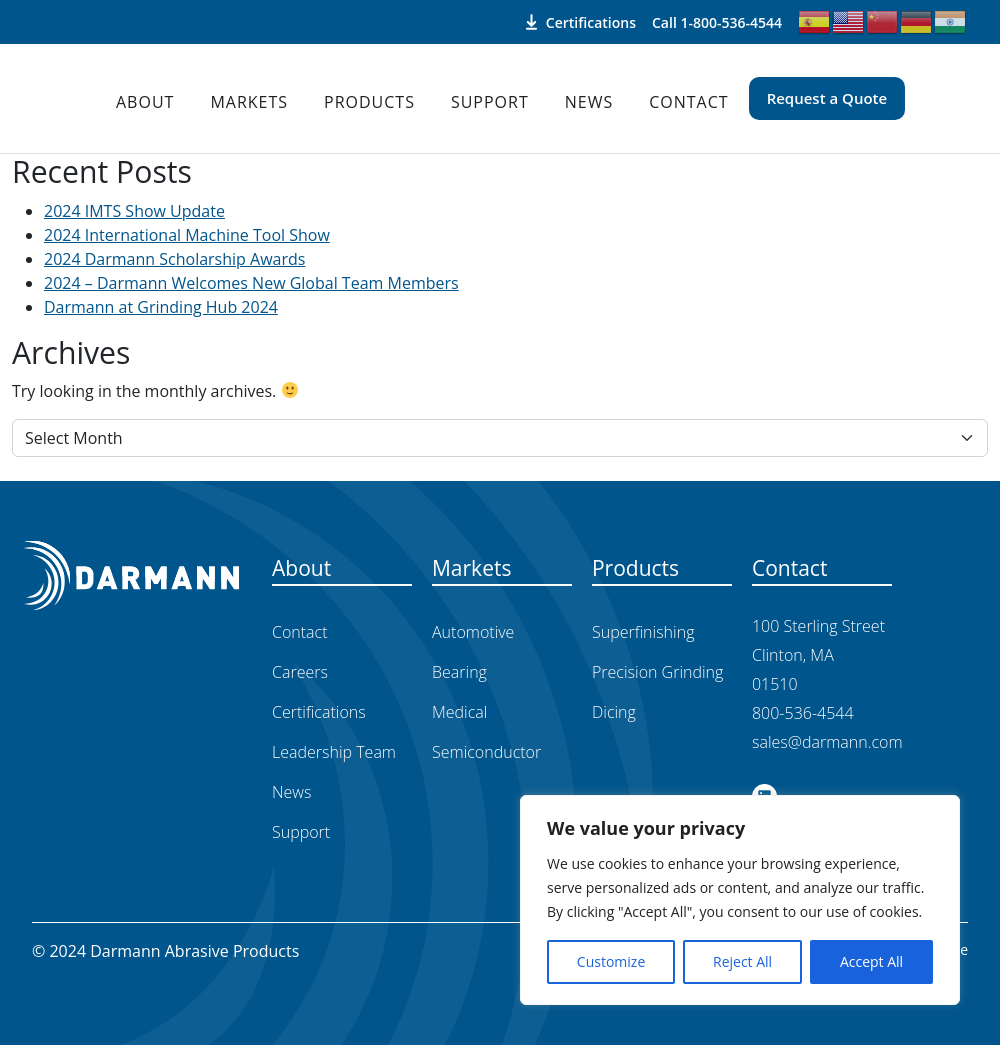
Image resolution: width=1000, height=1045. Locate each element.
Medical (459, 712)
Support (490, 102)
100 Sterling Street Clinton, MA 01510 (818, 655)
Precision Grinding (657, 672)
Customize (611, 961)
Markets (249, 102)
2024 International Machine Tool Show (187, 235)
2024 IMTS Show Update (134, 211)
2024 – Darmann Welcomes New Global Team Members (251, 283)
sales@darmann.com (827, 742)
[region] (740, 900)
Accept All (871, 961)
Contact (688, 102)
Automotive (473, 632)
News (589, 102)
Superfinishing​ (643, 632)
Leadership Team (334, 752)
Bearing (459, 672)
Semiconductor (486, 752)
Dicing (614, 712)
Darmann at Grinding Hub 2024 (161, 307)
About (145, 102)
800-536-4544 (803, 713)
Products (369, 102)
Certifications (581, 22)
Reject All (742, 961)
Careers (300, 672)
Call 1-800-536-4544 (717, 22)
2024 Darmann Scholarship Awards (174, 259)
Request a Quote (827, 98)
